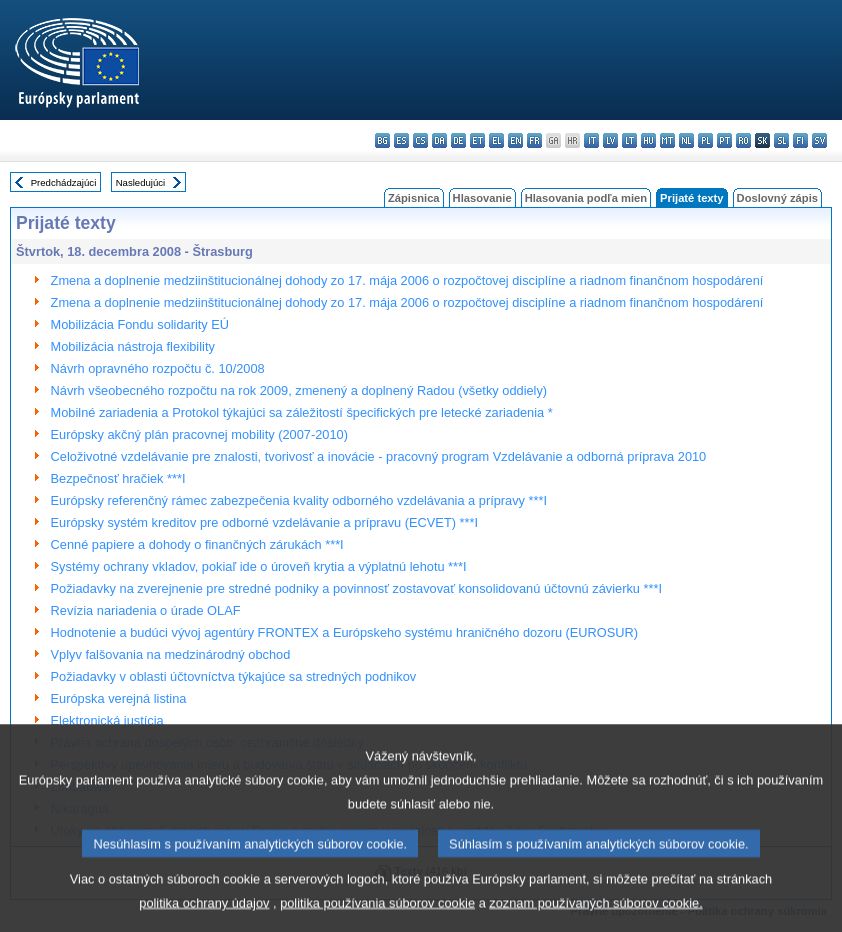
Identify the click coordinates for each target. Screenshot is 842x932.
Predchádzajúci (64, 182)
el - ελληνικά (496, 140)
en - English (515, 140)
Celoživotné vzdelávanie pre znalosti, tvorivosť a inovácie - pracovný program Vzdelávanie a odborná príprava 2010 (379, 456)
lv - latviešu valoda (610, 140)
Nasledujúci (141, 182)
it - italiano (591, 140)
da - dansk (439, 140)
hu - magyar (648, 140)
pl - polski (705, 140)
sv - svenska (819, 140)
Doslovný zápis (777, 198)
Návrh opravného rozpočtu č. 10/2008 (158, 368)
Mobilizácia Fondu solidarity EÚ (140, 324)
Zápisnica (414, 198)
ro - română (743, 140)
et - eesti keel (477, 140)
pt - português (724, 140)
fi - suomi (800, 140)
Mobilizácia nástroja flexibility (133, 346)
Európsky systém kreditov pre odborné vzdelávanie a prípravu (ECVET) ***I (264, 522)
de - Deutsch (458, 140)
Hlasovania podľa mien (586, 198)
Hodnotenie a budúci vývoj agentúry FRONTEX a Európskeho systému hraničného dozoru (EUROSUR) (345, 632)
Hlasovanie (482, 198)
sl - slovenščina (781, 140)
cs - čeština (420, 140)
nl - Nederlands (686, 140)
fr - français (534, 140)
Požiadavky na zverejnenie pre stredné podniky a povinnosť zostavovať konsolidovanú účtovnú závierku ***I (356, 588)
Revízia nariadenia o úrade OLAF (146, 610)
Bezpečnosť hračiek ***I (118, 478)
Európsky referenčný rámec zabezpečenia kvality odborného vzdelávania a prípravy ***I (299, 500)
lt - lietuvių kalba (629, 140)
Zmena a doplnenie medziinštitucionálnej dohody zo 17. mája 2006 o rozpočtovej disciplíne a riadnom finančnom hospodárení (407, 280)
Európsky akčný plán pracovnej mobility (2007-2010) (199, 434)
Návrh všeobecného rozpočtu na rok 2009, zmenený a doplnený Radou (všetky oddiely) (299, 390)
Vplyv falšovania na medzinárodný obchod (171, 654)
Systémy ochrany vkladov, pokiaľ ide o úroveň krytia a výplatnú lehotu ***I (259, 566)
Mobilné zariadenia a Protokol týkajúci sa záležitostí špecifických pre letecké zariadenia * (302, 412)
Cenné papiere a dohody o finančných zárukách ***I (197, 544)
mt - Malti (667, 140)
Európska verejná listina (119, 698)
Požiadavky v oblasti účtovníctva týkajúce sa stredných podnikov (234, 676)
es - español (401, 140)
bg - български (382, 140)
